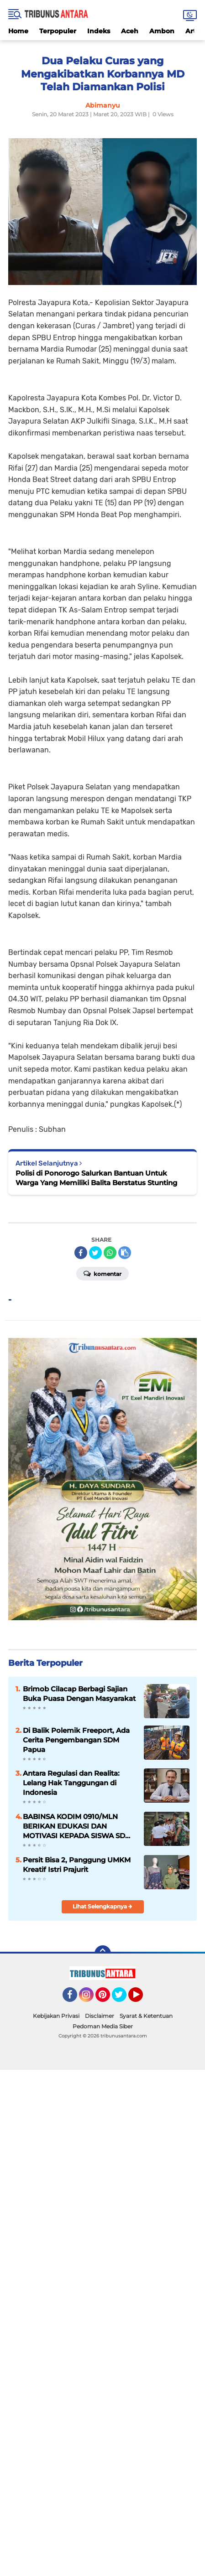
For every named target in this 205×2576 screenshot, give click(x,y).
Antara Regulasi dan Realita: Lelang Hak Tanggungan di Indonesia (71, 1783)
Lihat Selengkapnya (102, 1906)
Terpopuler (57, 31)
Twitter (123, 1998)
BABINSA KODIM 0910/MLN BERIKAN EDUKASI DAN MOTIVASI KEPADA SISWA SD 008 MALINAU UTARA (74, 1826)
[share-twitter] (95, 1252)
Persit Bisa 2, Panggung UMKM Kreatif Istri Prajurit (77, 1865)
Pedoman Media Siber (103, 2026)
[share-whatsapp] (110, 1252)
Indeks (98, 31)
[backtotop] (103, 1953)
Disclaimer (99, 2015)
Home (18, 31)
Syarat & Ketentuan (146, 2015)
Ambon (161, 31)
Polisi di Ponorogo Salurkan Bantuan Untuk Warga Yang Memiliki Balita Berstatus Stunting (96, 1178)
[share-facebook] (80, 1252)
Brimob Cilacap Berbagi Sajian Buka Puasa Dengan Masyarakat (79, 1694)
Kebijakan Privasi (56, 2015)
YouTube (142, 1998)
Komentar (102, 1273)
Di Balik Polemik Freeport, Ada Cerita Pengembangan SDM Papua (76, 1740)
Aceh (129, 31)
